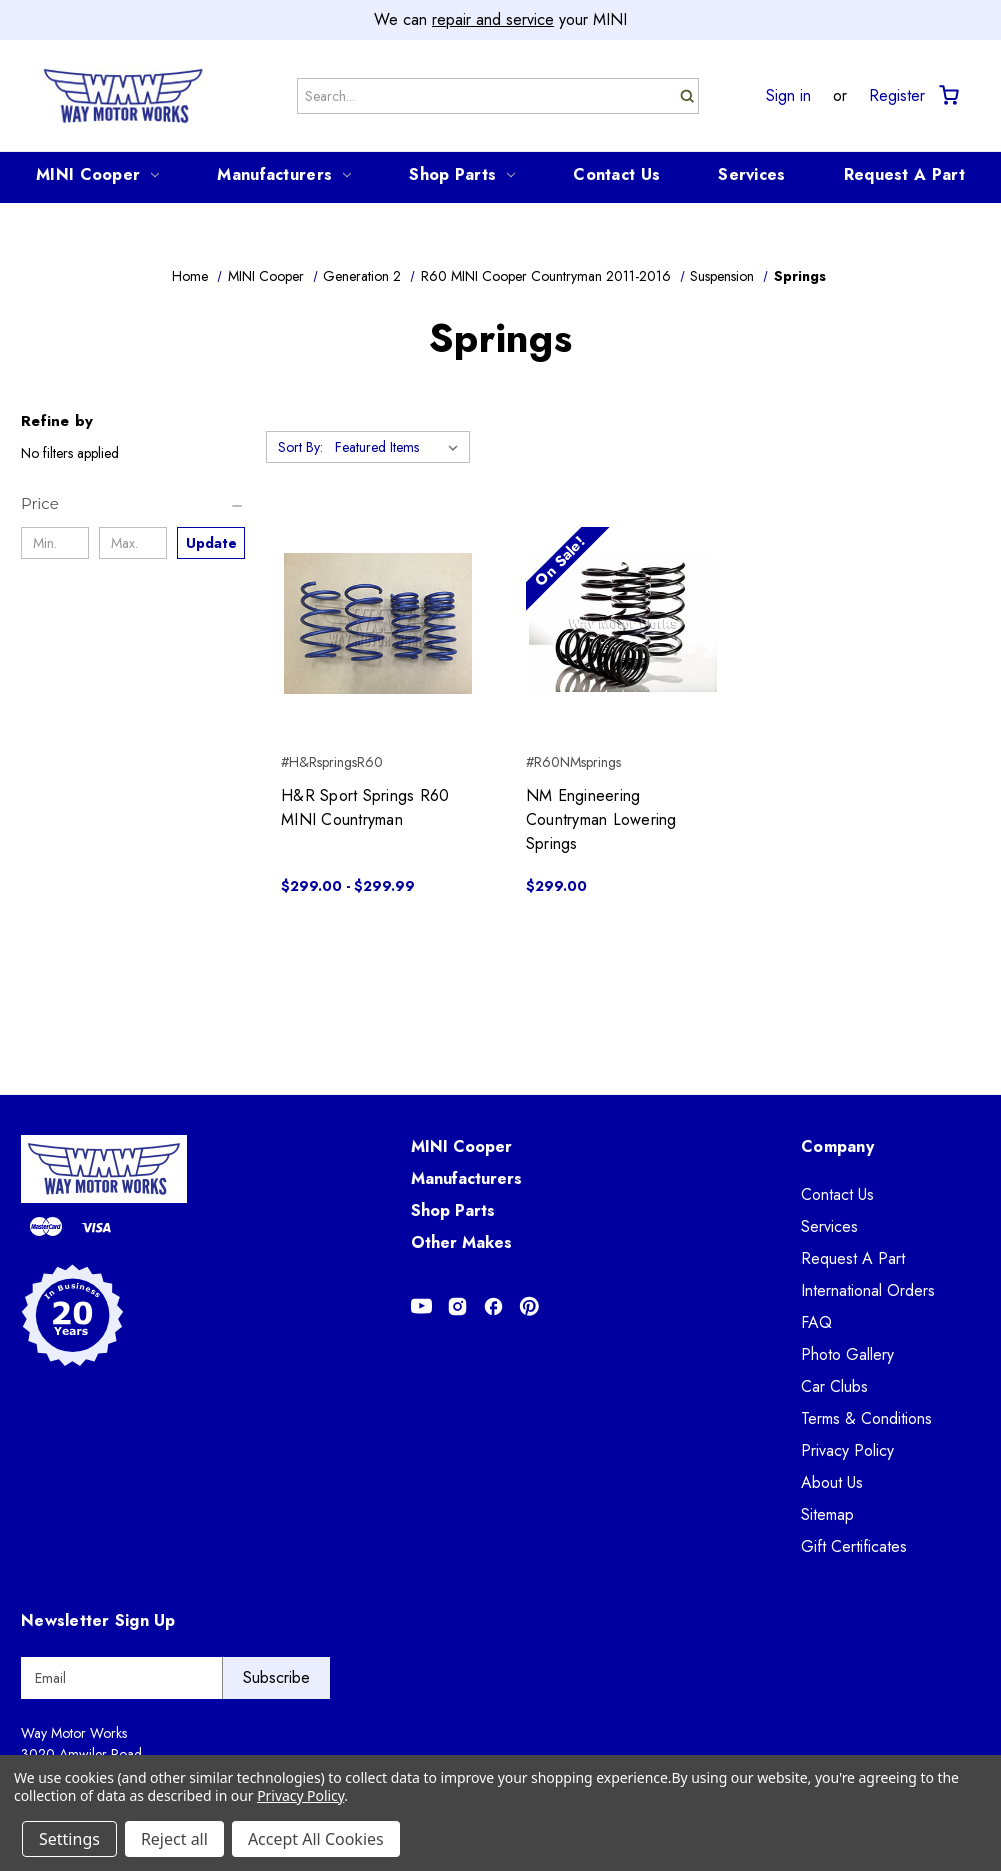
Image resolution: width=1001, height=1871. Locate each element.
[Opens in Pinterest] (529, 1306)
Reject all (174, 1839)
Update (211, 543)
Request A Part (904, 174)
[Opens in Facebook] (493, 1306)
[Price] (133, 504)
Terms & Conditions (866, 1418)
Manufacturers (284, 174)
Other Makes (461, 1242)
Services (751, 174)
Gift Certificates (854, 1546)
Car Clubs (834, 1386)
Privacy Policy (847, 1450)
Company (837, 1146)
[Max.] (133, 543)
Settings (69, 1839)
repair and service (493, 19)
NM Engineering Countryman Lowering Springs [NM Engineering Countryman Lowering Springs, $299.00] (601, 819)
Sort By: (300, 447)
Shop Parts (462, 174)
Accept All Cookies (316, 1839)
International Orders (868, 1290)
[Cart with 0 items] (947, 95)
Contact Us (616, 174)
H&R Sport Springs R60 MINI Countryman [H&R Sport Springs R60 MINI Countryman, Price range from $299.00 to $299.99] (365, 807)
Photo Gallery (847, 1354)
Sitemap (827, 1514)
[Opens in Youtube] (421, 1306)
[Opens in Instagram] (457, 1306)
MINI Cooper (97, 174)
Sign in (788, 96)
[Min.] (55, 543)
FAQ (816, 1322)
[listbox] (400, 447)
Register (897, 96)
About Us (832, 1482)
